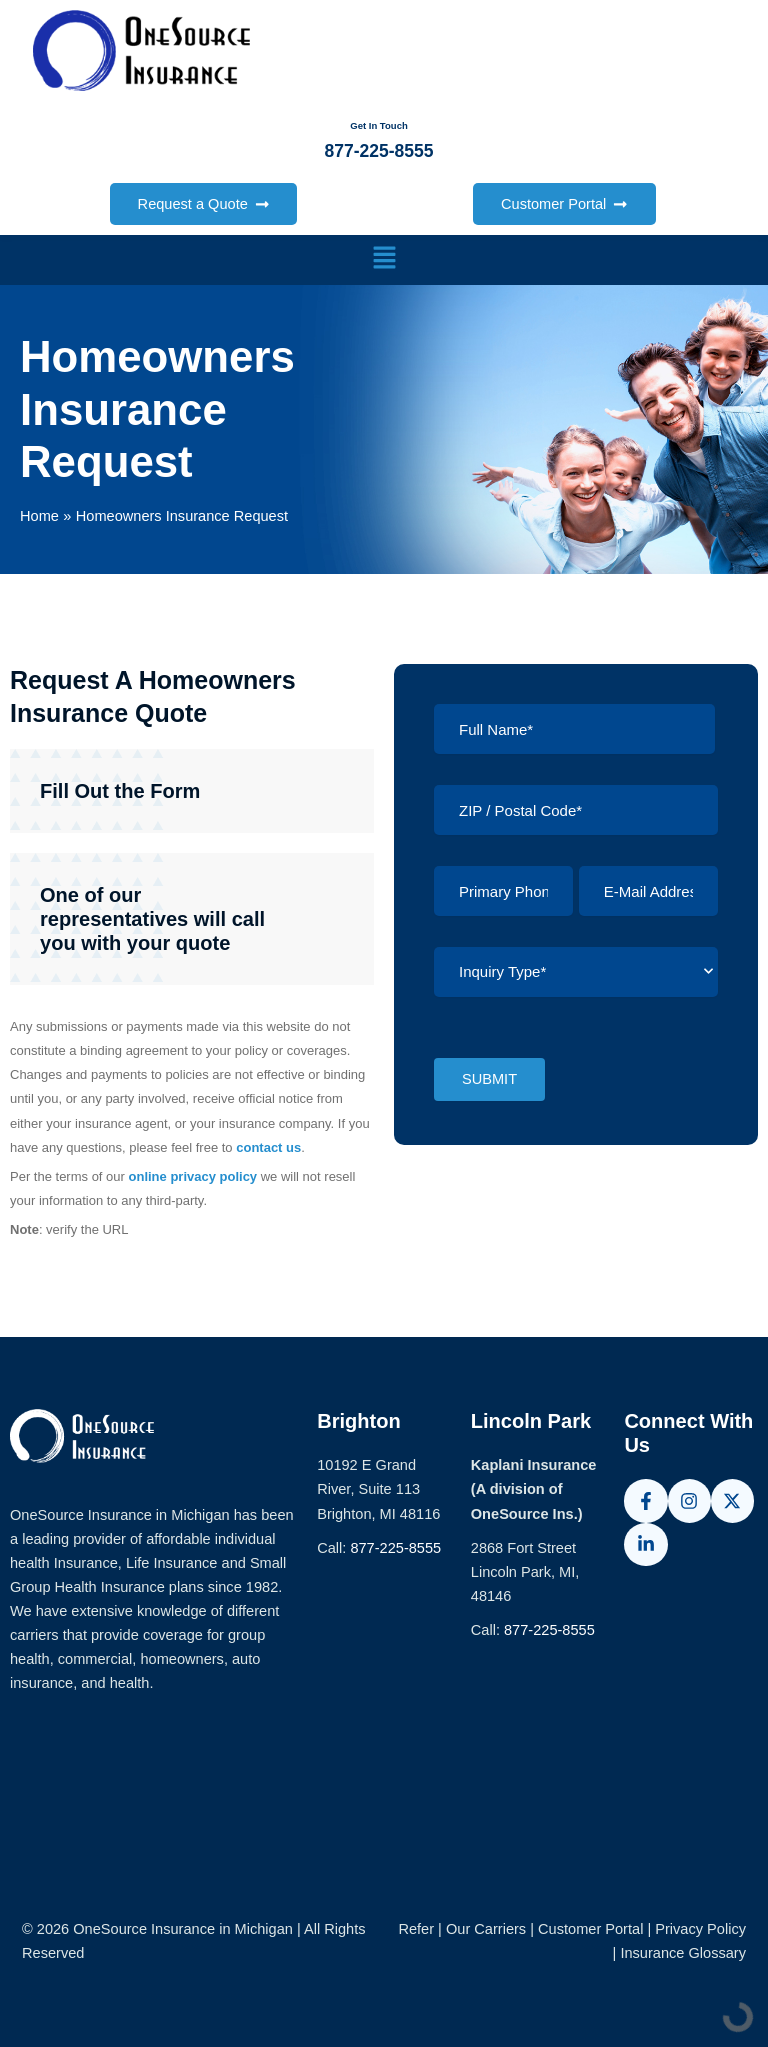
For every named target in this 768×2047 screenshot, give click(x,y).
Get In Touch (379, 126)
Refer (416, 1929)
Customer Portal (590, 1929)
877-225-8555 (395, 1548)
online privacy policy (193, 1176)
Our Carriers (488, 1929)
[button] (384, 260)
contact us (268, 1147)
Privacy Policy (700, 1929)
